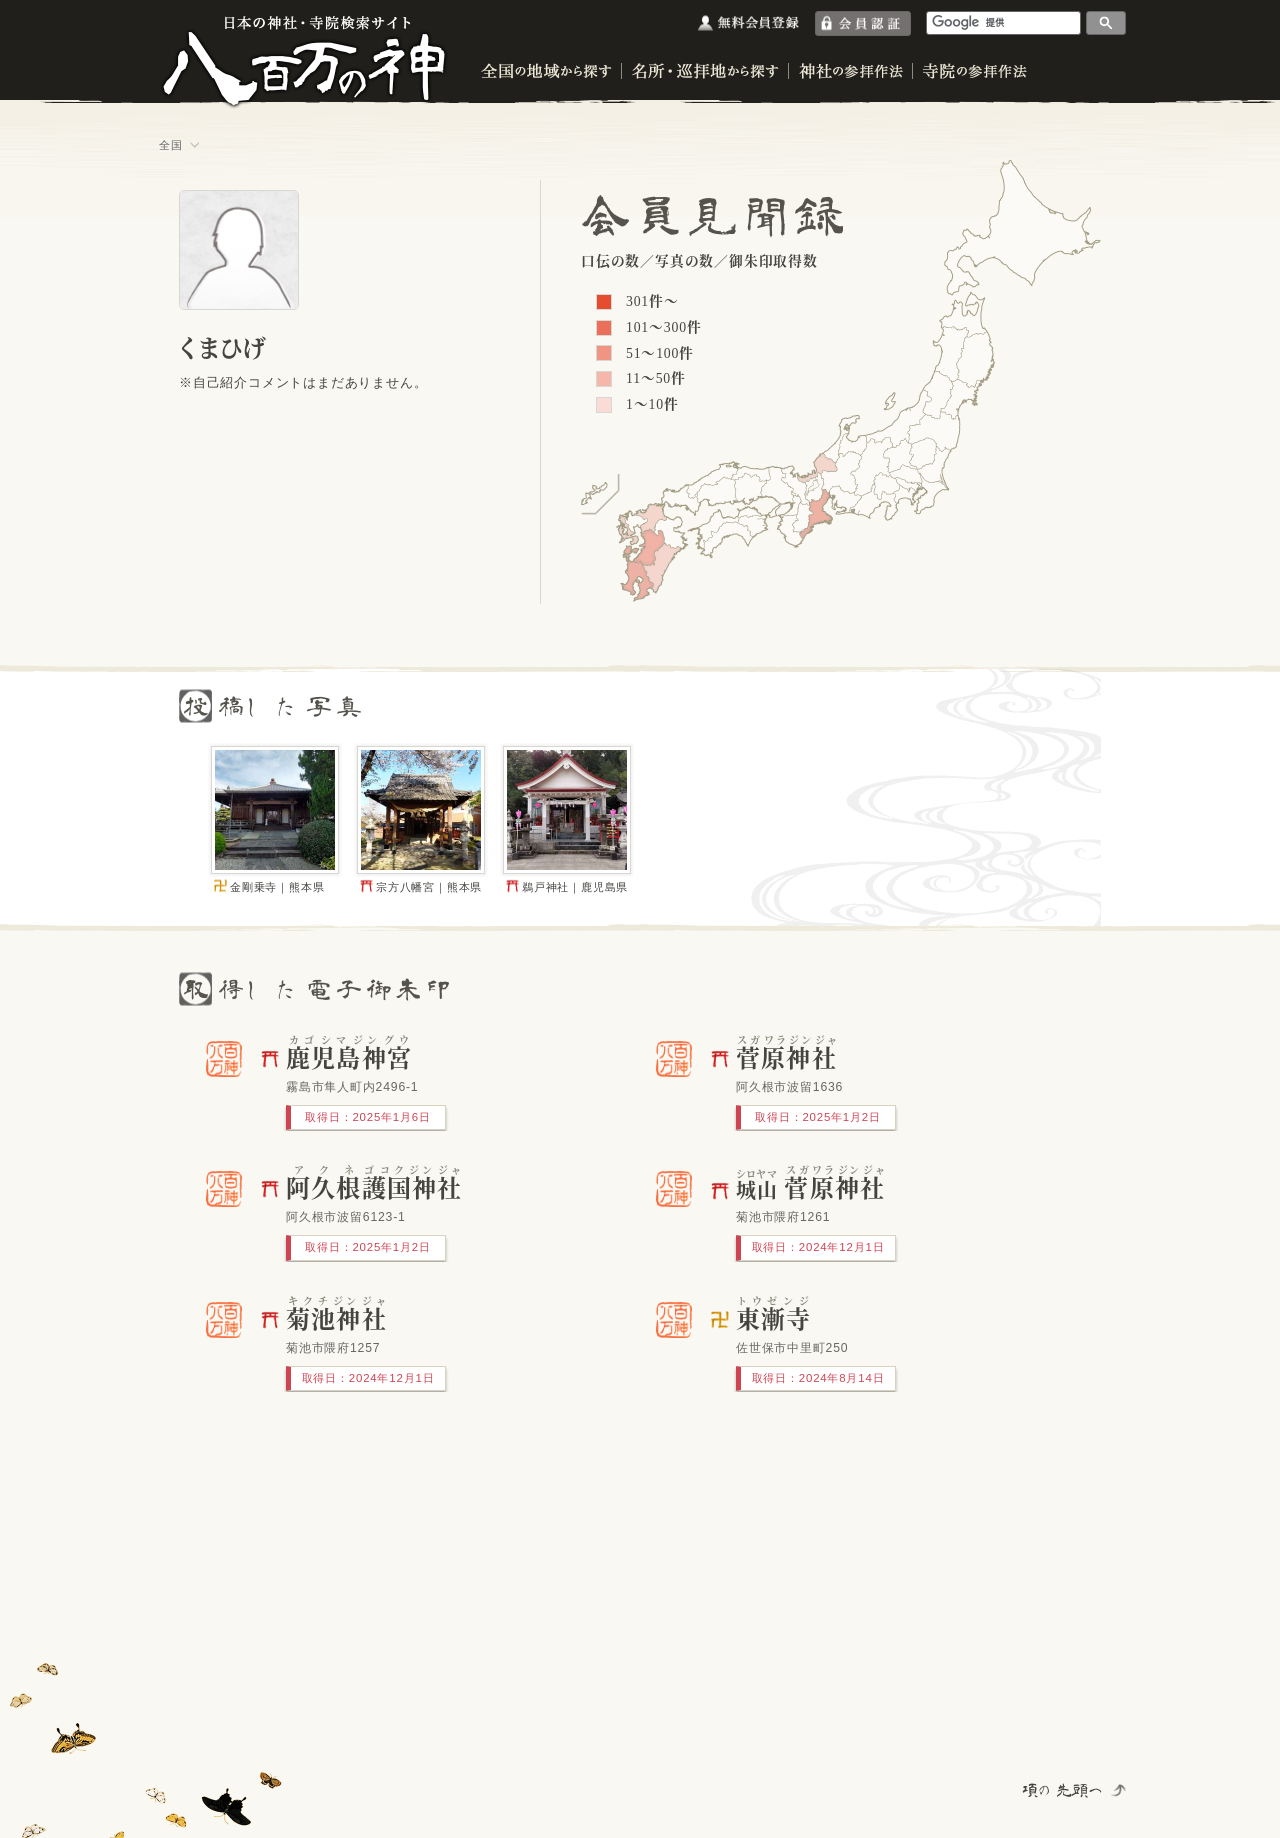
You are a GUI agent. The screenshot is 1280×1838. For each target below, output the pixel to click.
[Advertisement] (422, 1602)
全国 (171, 145)
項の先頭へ (1064, 1790)
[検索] (1004, 22)
